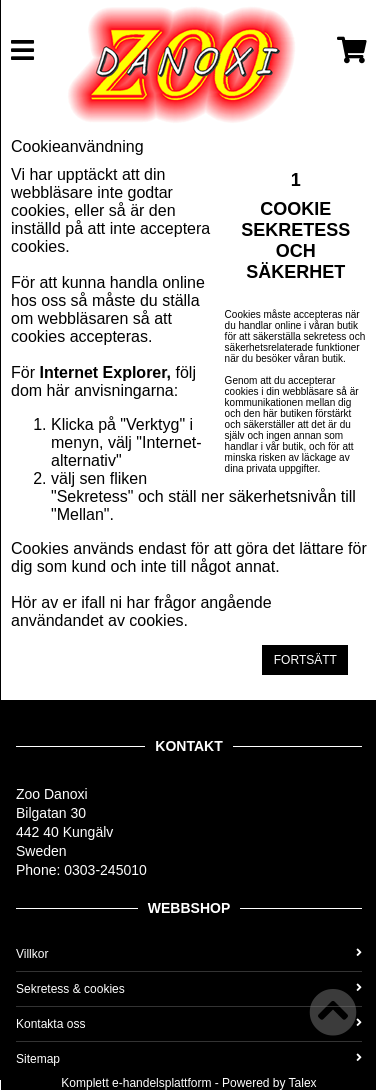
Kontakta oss (189, 1024)
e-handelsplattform (161, 1083)
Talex (303, 1083)
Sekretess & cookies (189, 989)
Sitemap (189, 1059)
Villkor (189, 954)
